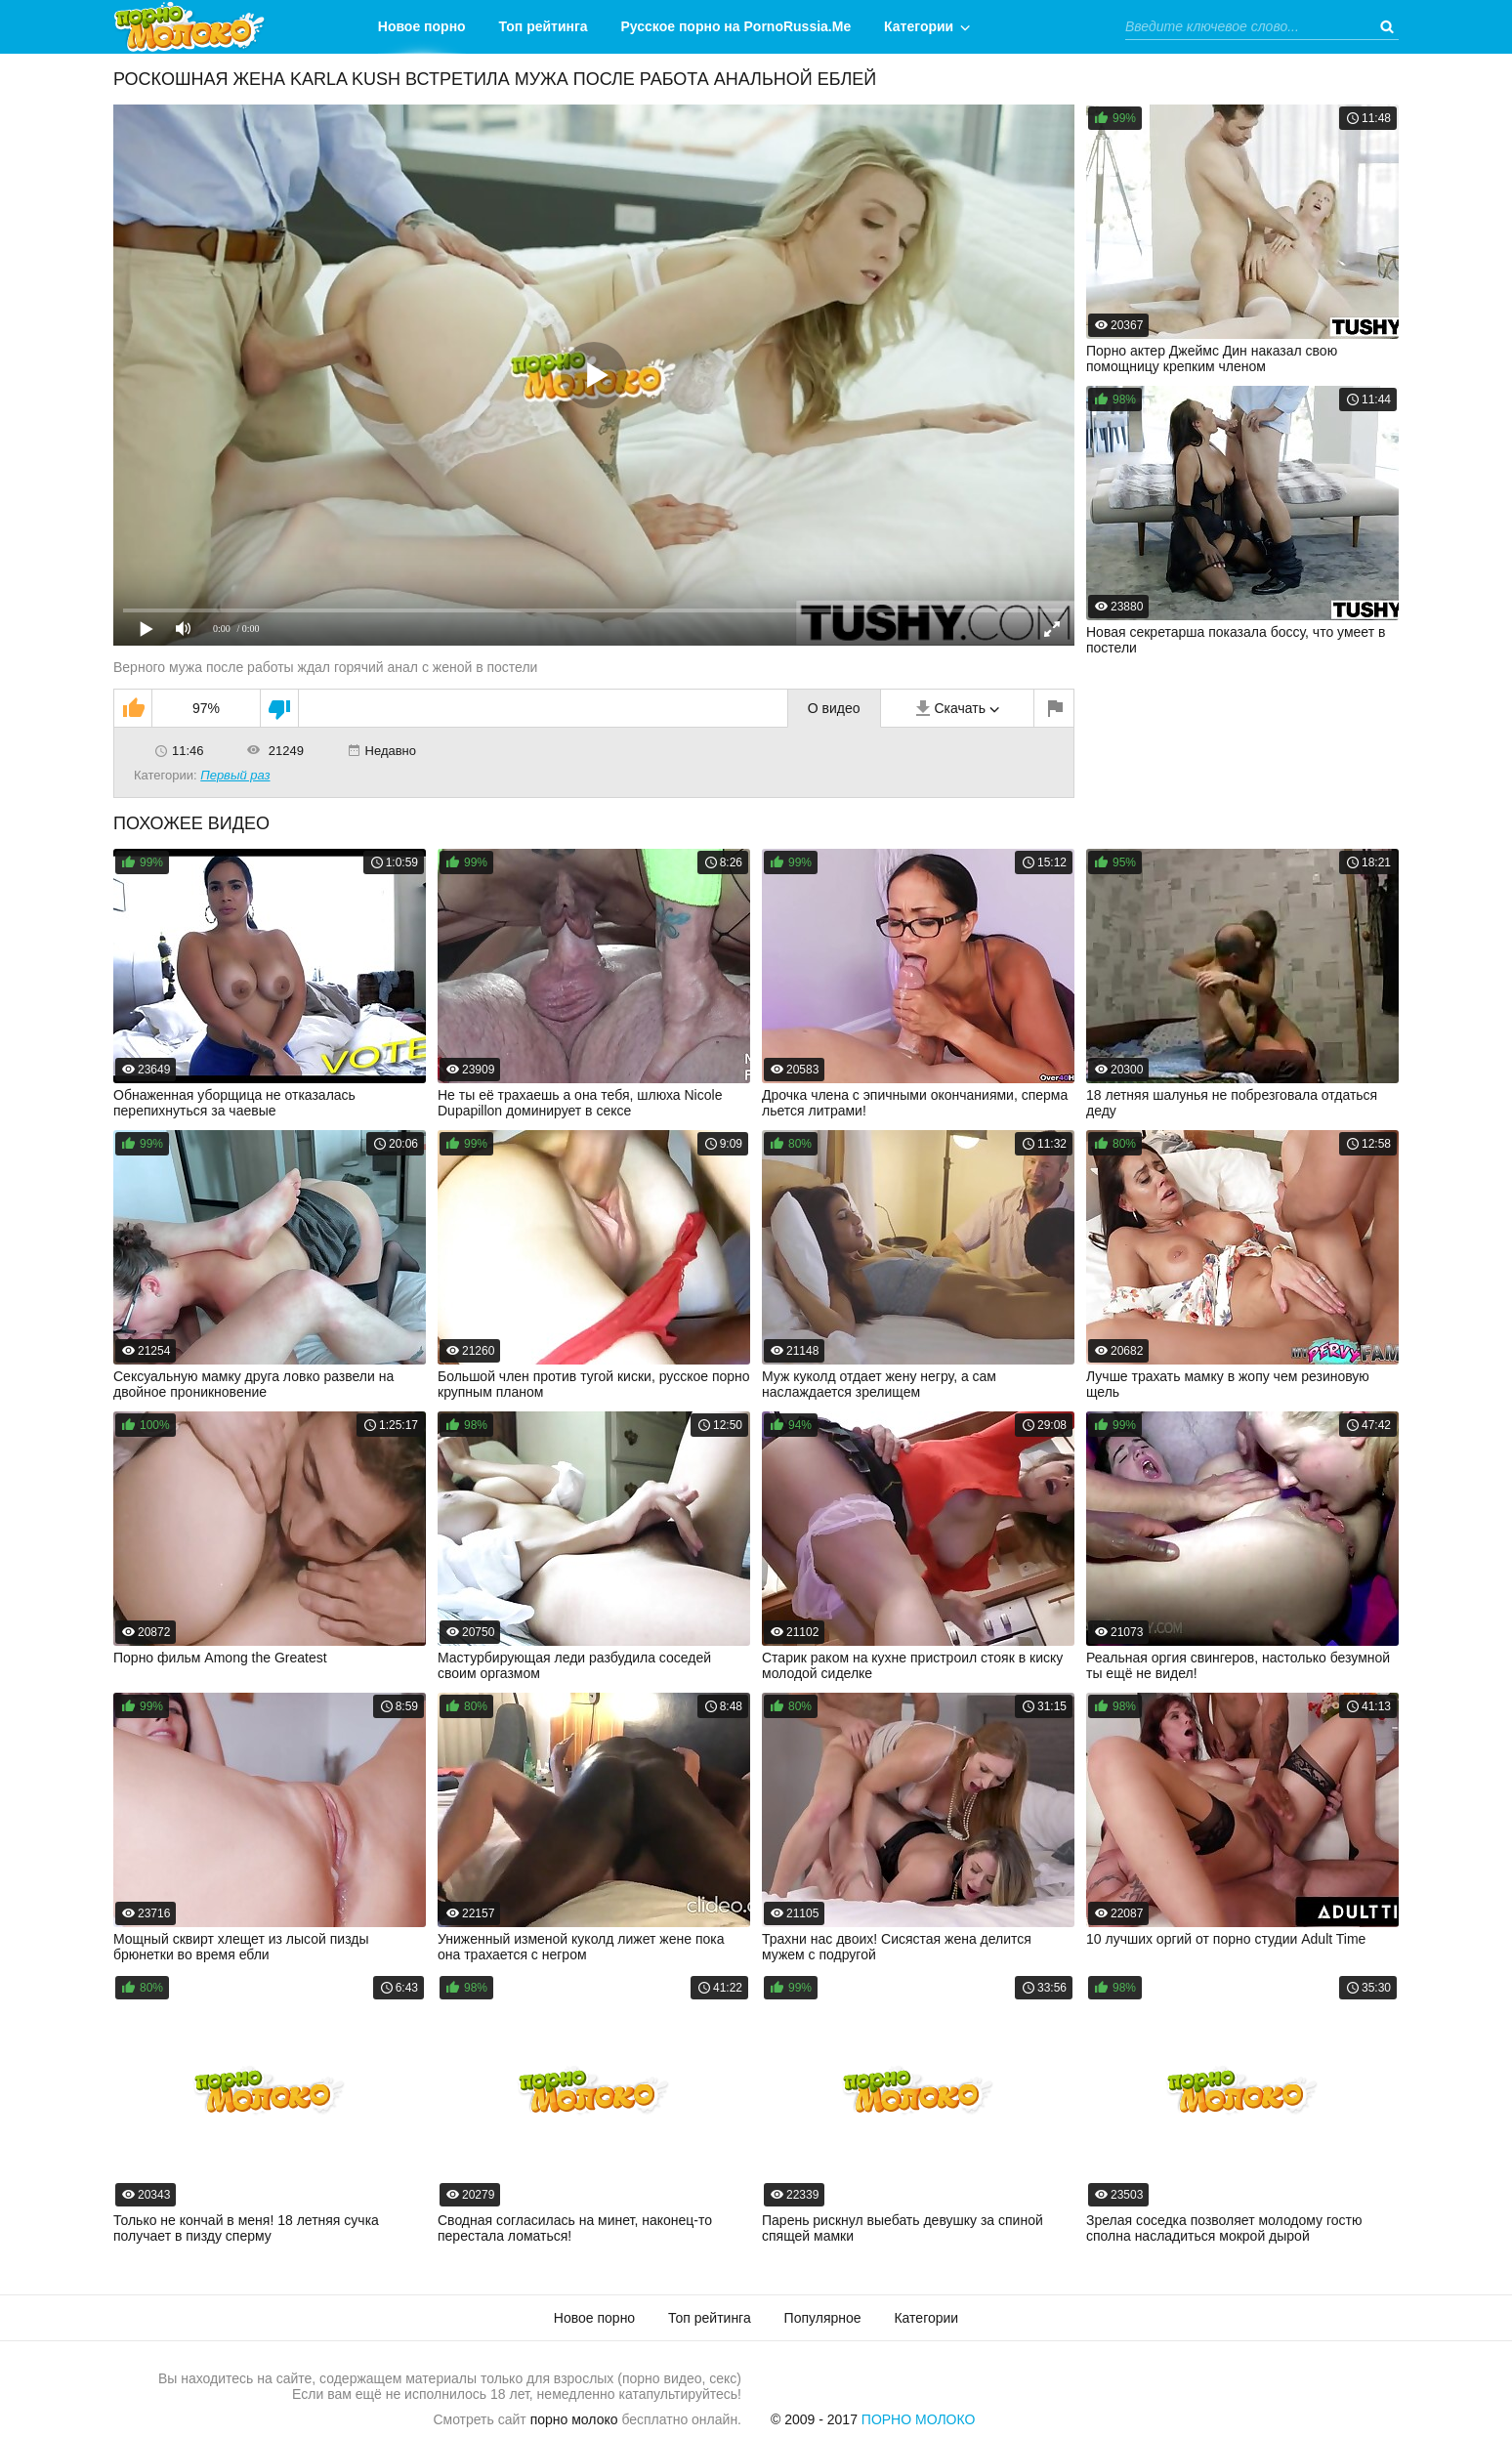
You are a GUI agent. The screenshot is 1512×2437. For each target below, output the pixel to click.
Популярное (822, 2318)
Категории (918, 26)
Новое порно (422, 26)
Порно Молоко (918, 2419)
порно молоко (574, 2419)
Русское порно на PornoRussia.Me (736, 26)
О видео (834, 708)
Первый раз (235, 775)
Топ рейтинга (543, 26)
